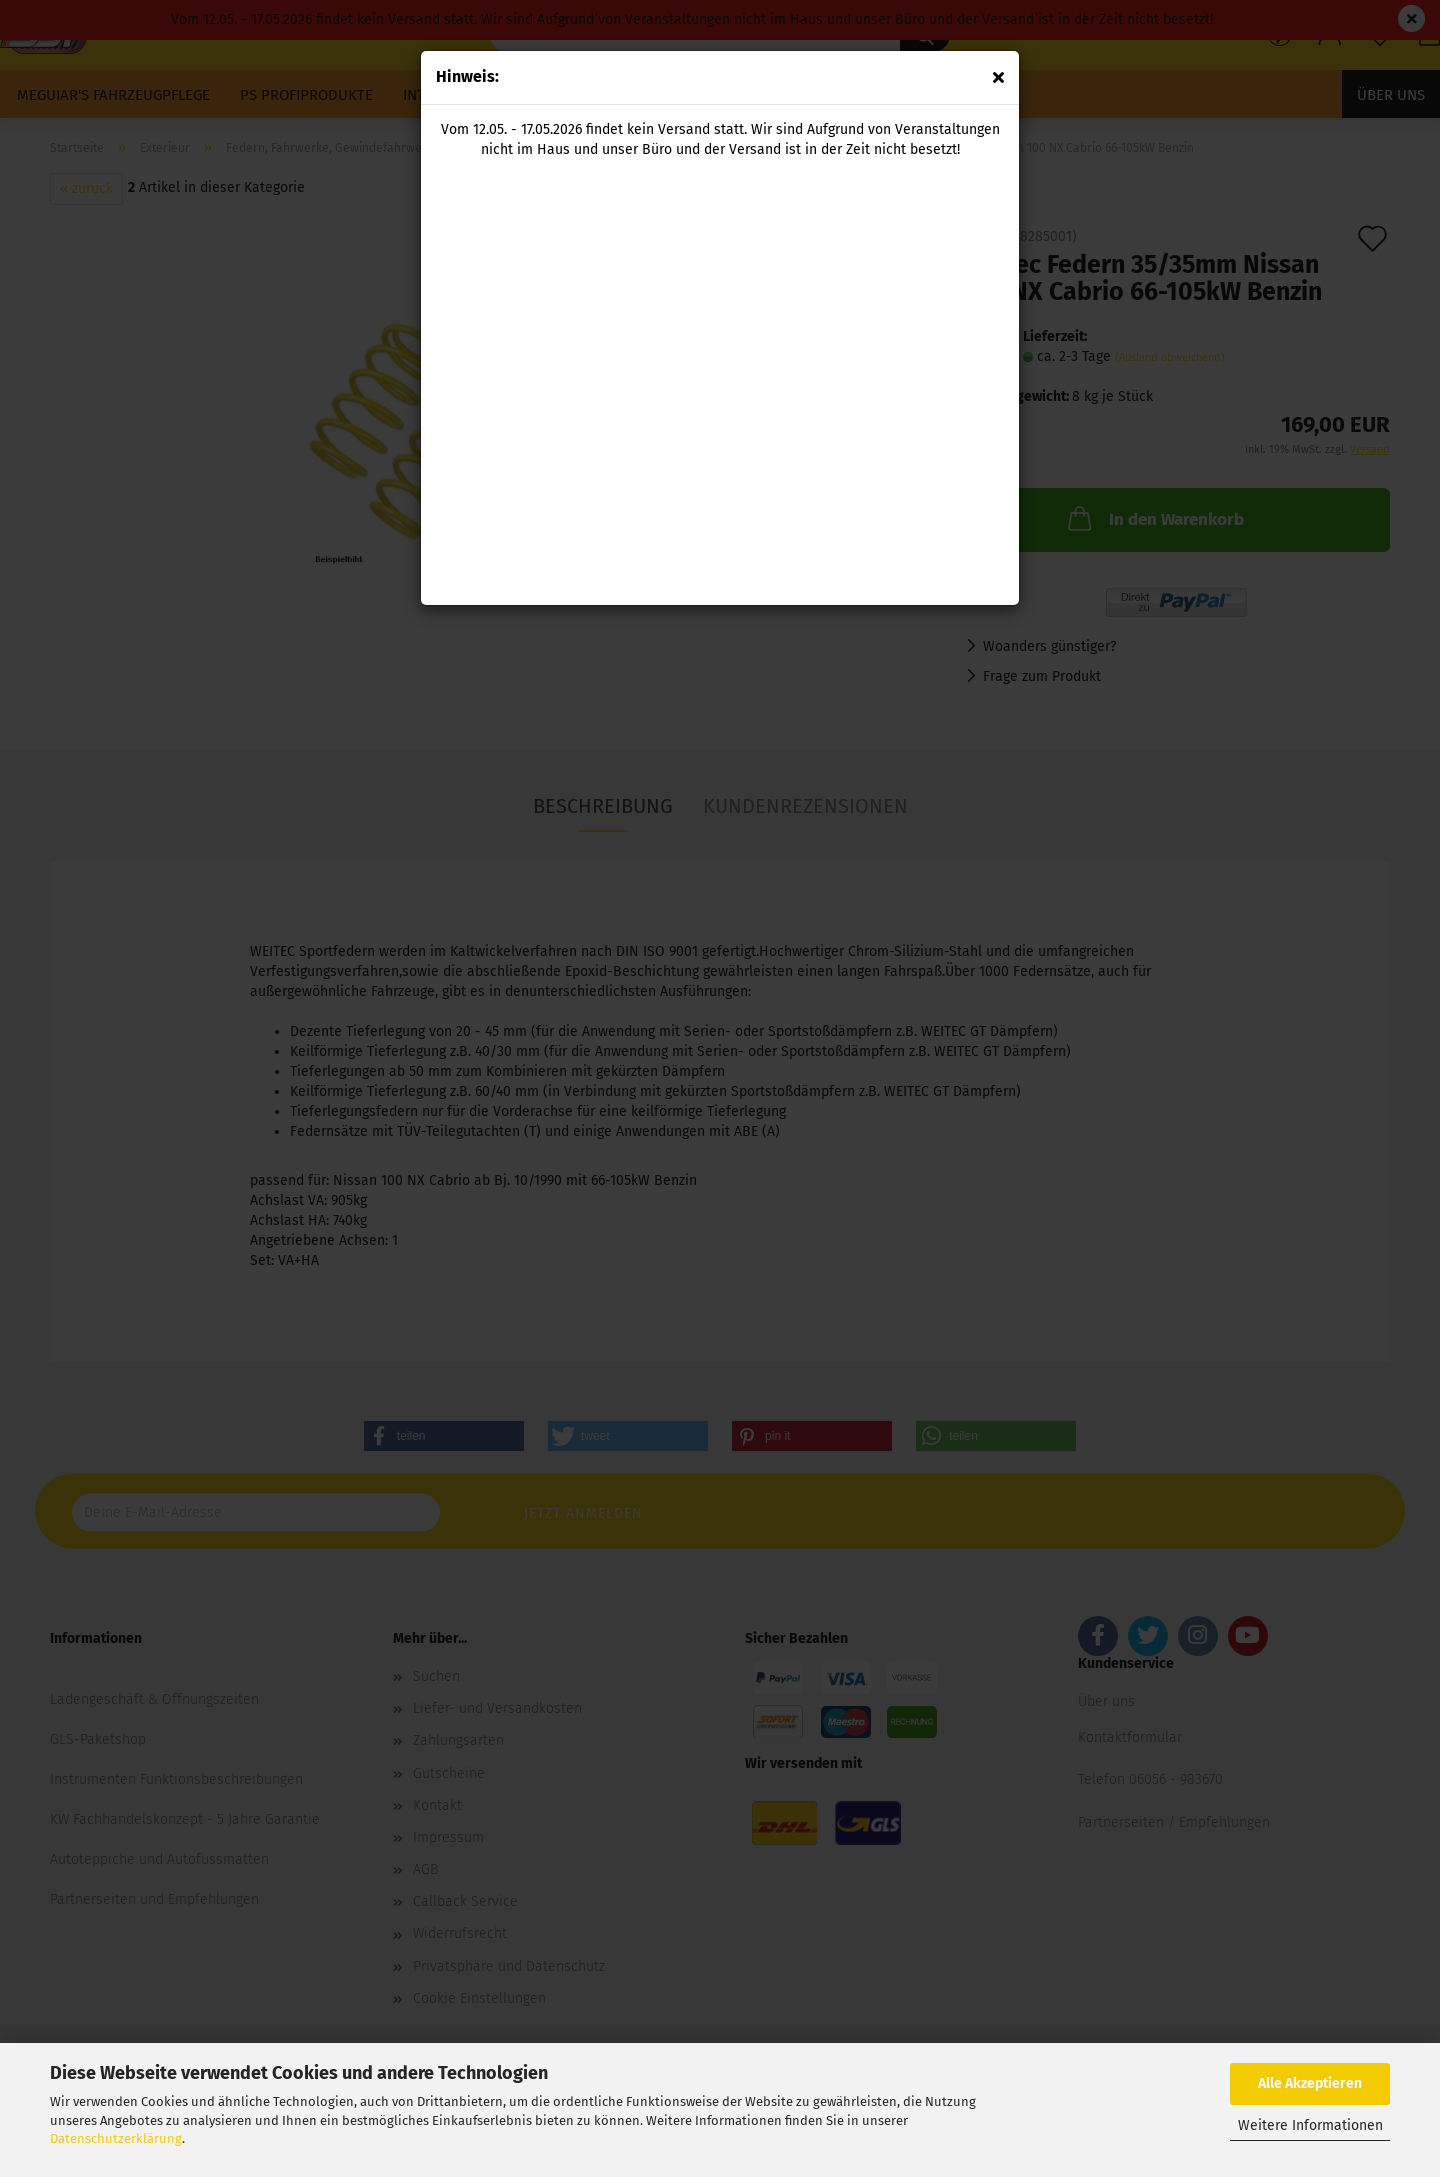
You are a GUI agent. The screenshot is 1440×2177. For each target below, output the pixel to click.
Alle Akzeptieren (1310, 2083)
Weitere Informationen (1310, 2125)
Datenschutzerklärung (116, 2138)
